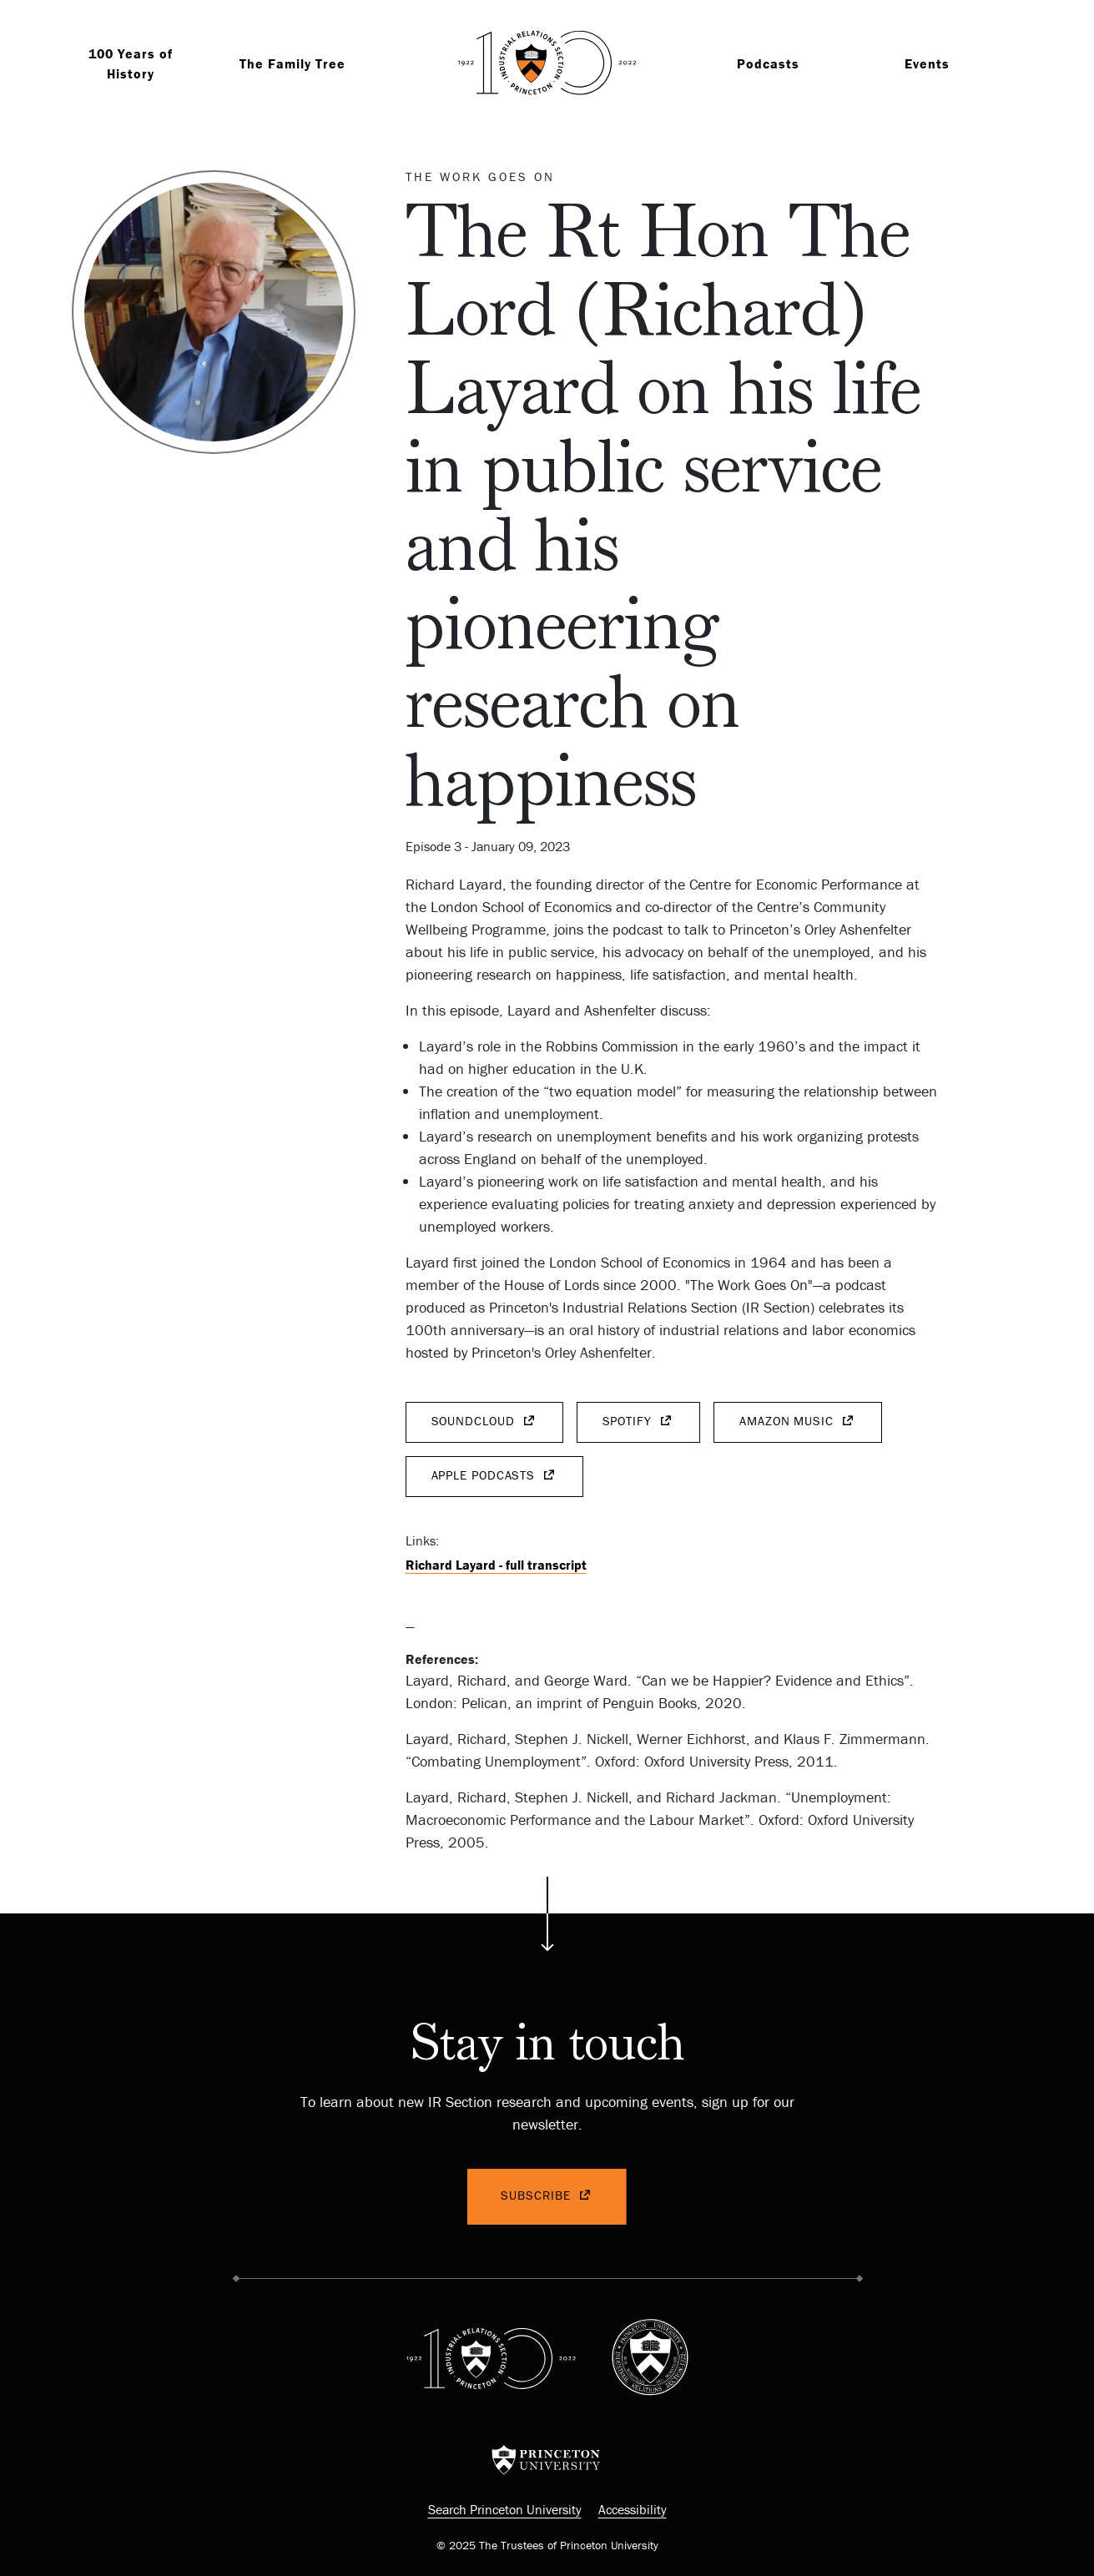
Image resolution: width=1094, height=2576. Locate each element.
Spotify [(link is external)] (638, 1421)
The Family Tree (292, 63)
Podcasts (768, 63)
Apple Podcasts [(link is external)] (494, 1476)
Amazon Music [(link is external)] (797, 1421)
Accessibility (632, 2509)
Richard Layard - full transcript (496, 1564)
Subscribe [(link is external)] (546, 2196)
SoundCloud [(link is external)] (484, 1421)
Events (927, 63)
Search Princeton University (505, 2509)
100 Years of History (130, 63)
